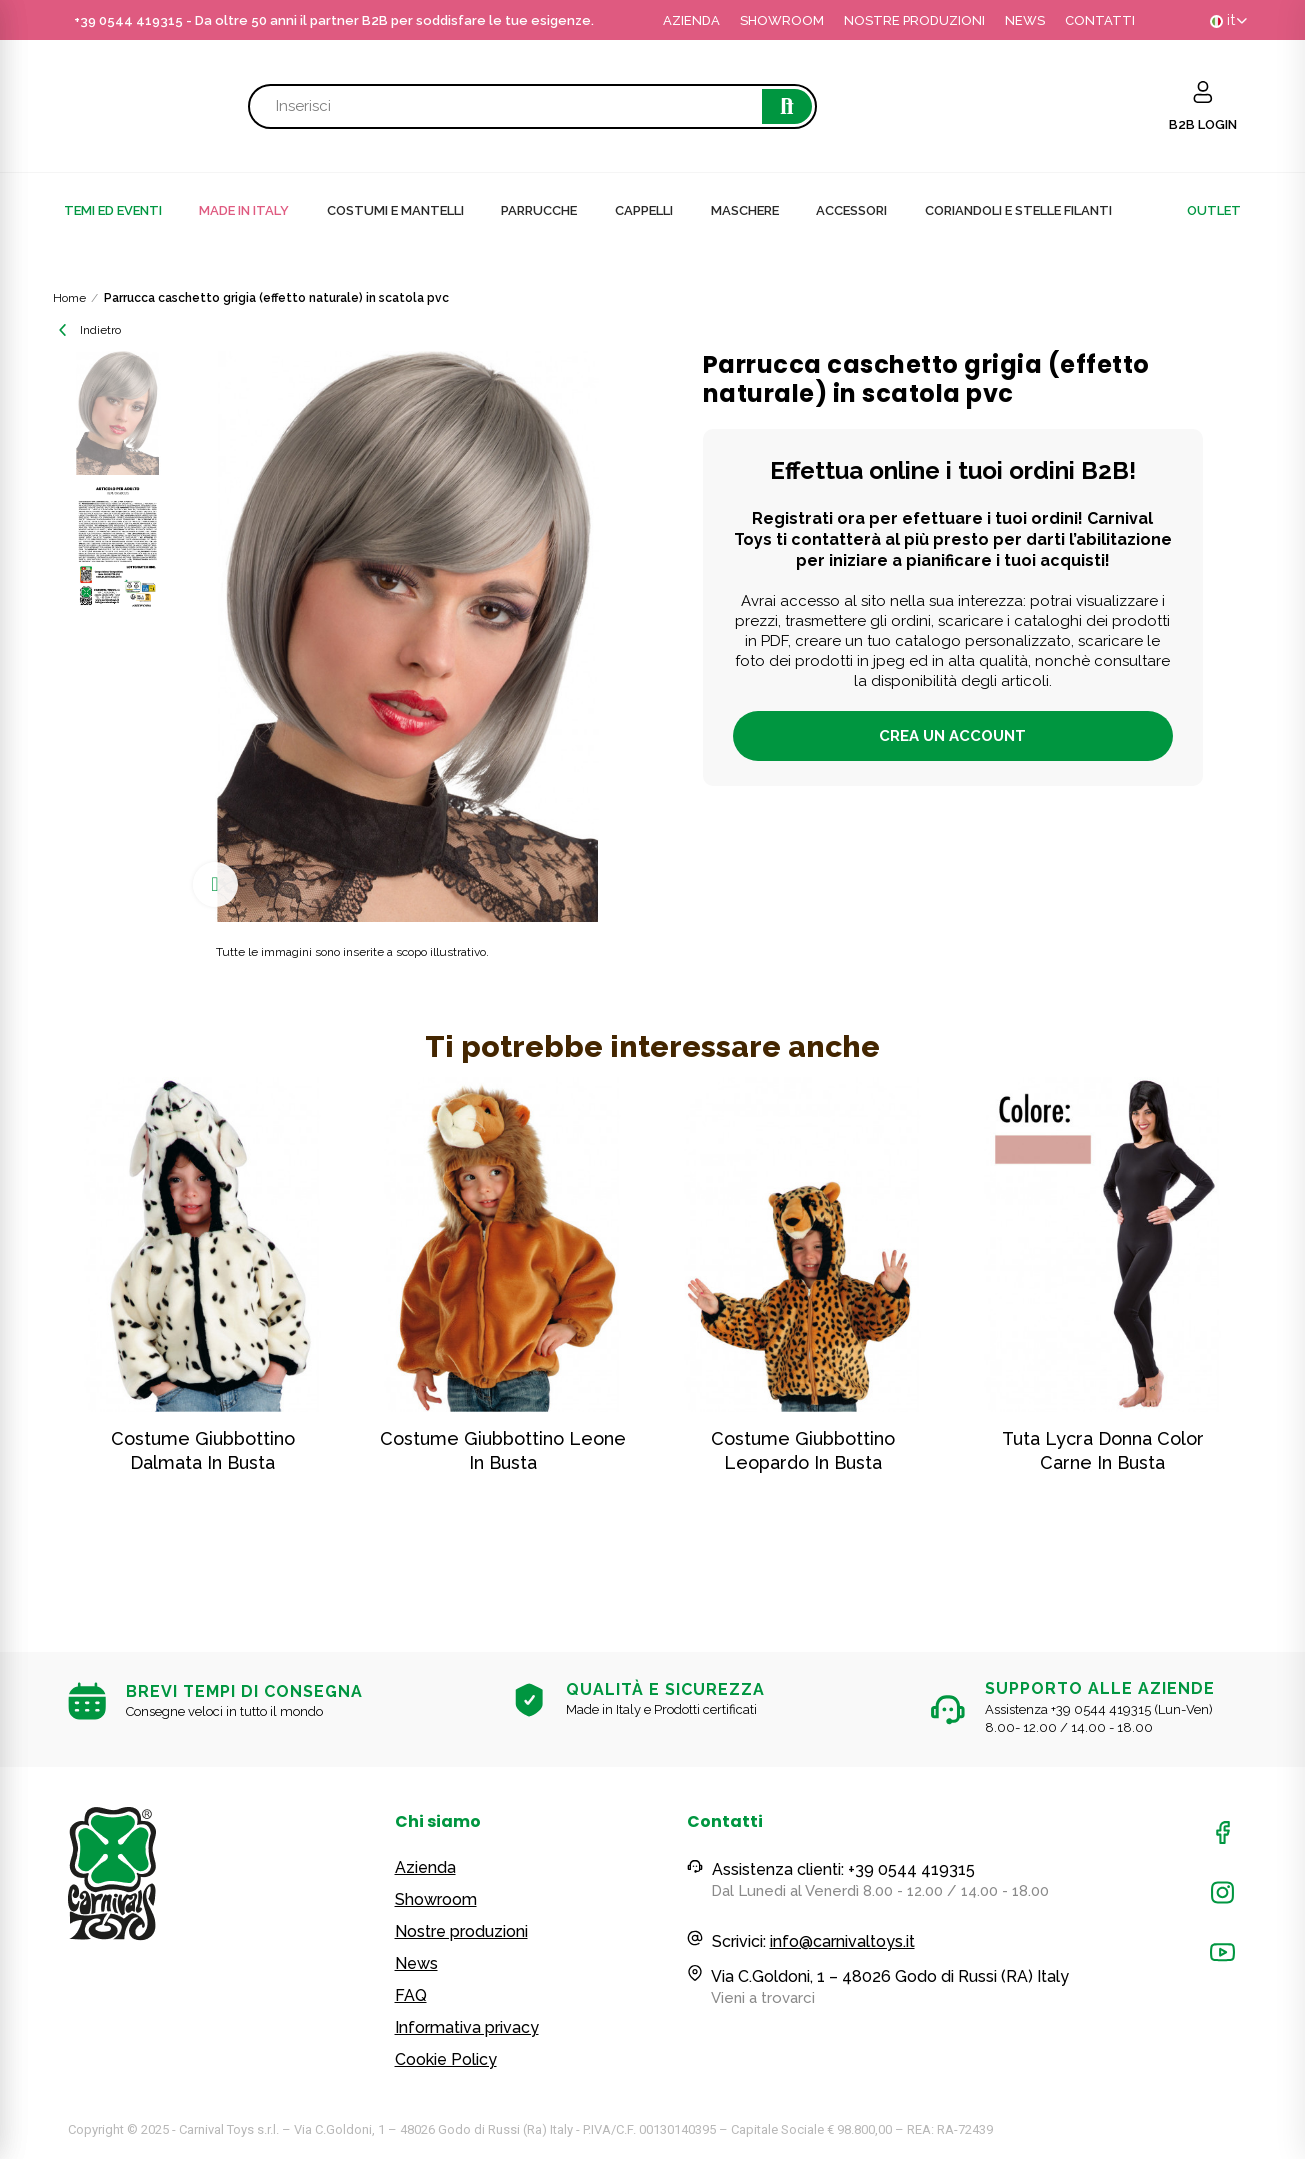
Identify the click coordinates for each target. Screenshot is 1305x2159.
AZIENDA (691, 20)
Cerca (787, 106)
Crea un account (952, 736)
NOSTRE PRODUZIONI (914, 20)
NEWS (1025, 20)
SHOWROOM (782, 20)
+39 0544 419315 (128, 20)
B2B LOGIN (1203, 124)
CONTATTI (1100, 20)
